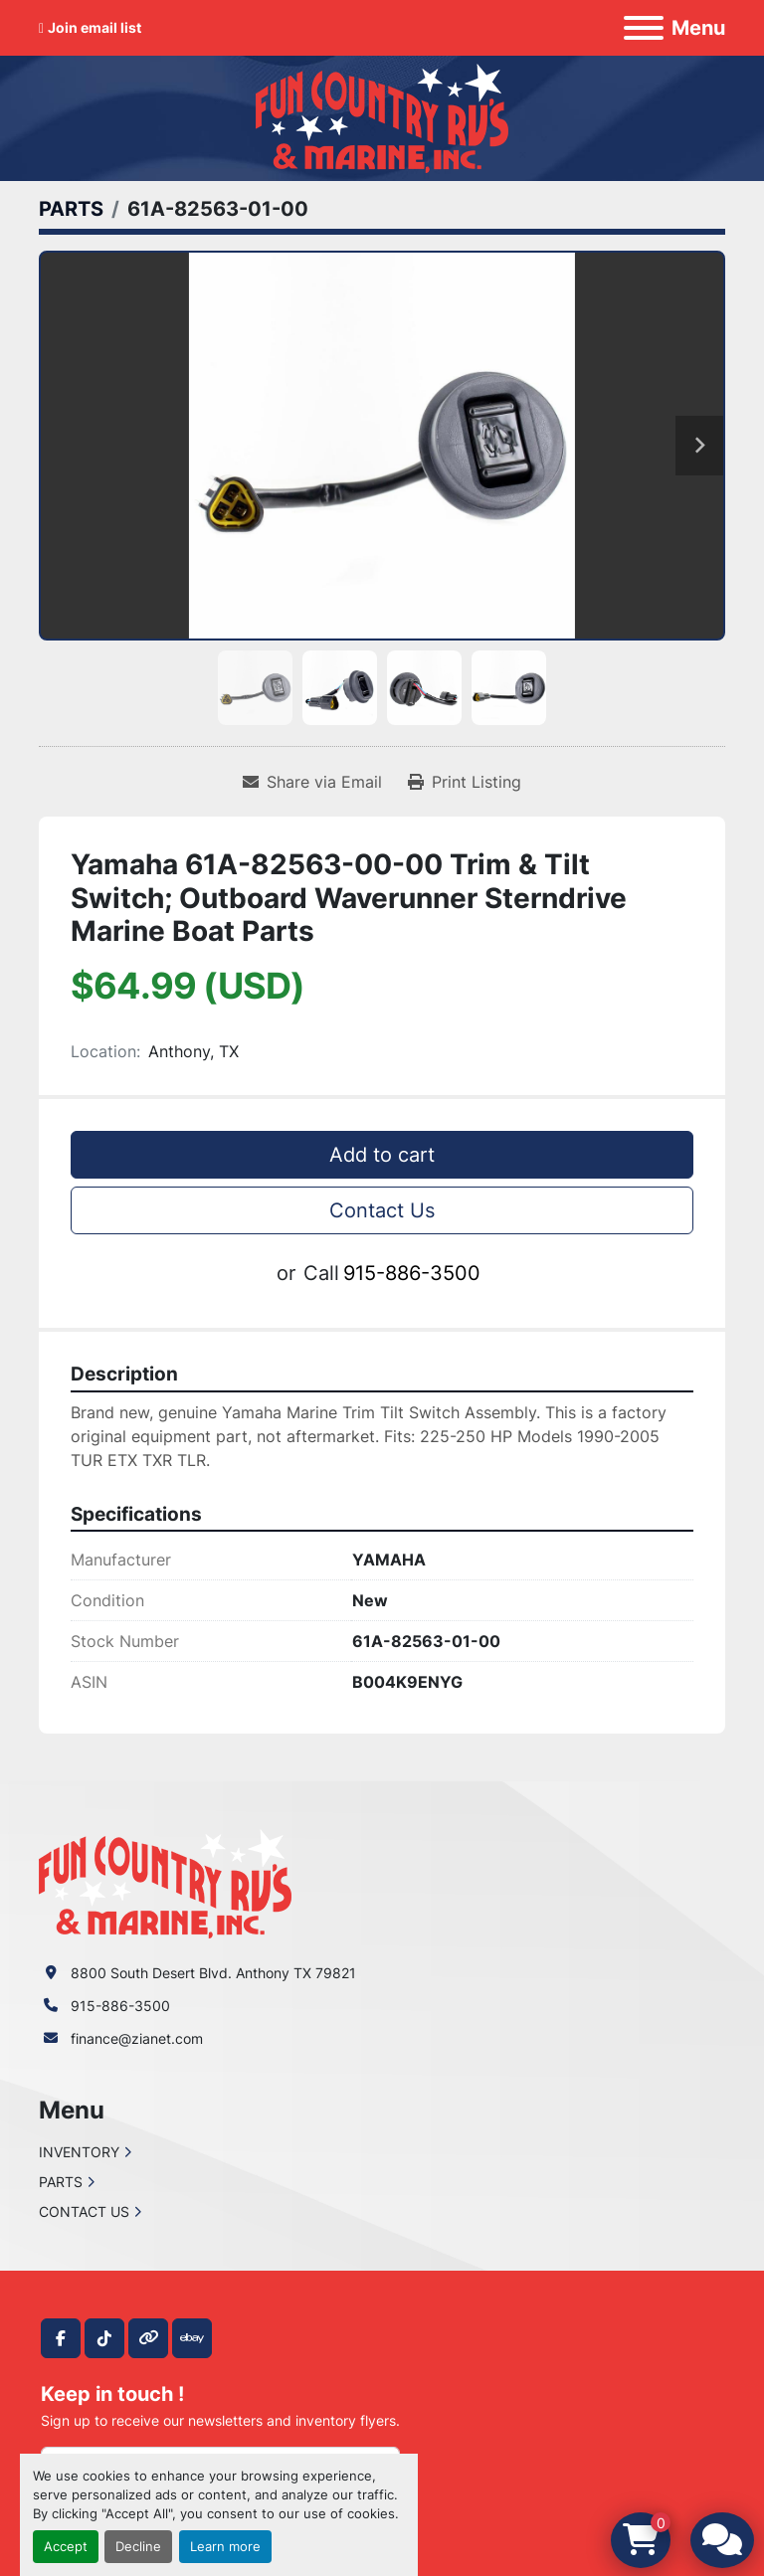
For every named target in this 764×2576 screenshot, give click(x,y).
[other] (148, 2338)
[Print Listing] (464, 782)
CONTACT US (84, 2211)
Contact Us (382, 1210)
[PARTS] (71, 209)
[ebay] (192, 2338)
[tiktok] (104, 2338)
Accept (66, 2546)
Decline (138, 2546)
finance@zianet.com (137, 2038)
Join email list (94, 27)
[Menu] (644, 28)
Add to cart (382, 1155)
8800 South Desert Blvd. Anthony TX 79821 (213, 1972)
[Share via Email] (312, 782)
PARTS (61, 2181)
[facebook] (61, 2338)
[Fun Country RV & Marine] (165, 1882)
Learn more (225, 2546)
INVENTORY (79, 2151)
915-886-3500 (411, 1273)
